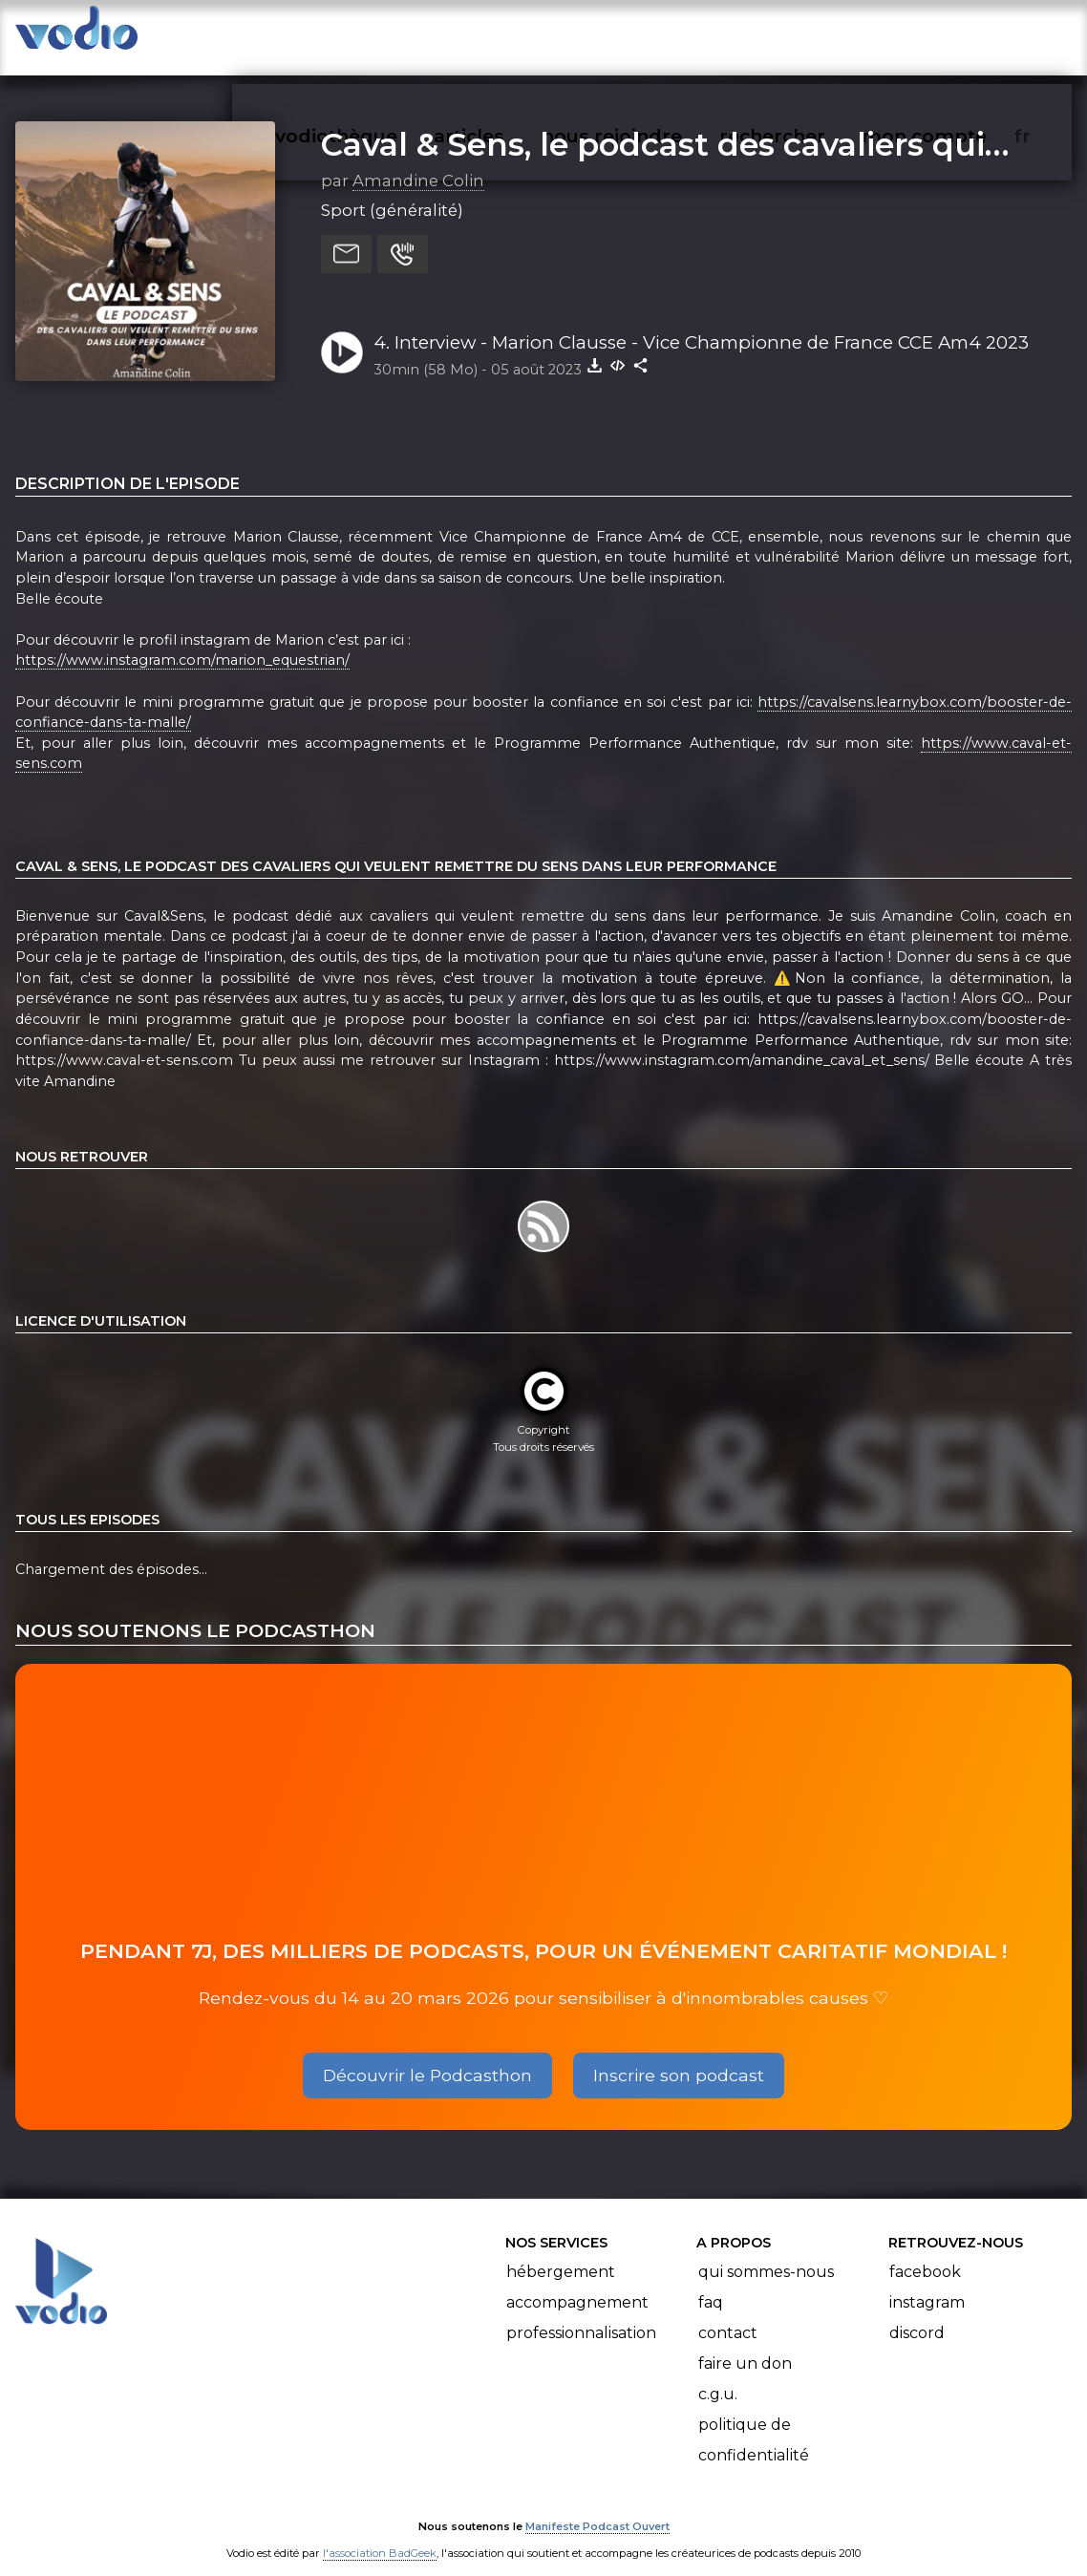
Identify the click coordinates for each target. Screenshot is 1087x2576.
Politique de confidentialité (753, 2420)
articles (512, 34)
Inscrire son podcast (678, 2056)
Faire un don (745, 2344)
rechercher (807, 34)
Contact (727, 2314)
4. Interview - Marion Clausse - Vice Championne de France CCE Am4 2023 (701, 323)
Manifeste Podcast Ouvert (597, 2507)
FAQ (710, 2283)
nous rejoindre (651, 34)
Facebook (925, 2253)
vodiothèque (382, 34)
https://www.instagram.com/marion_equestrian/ (182, 641)
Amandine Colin (418, 161)
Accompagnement (577, 2283)
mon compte (955, 34)
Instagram (927, 2283)
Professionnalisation (581, 2314)
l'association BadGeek (380, 2534)
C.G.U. (717, 2375)
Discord (917, 2314)
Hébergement (560, 2253)
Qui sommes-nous (766, 2253)
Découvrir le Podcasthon (427, 2056)
